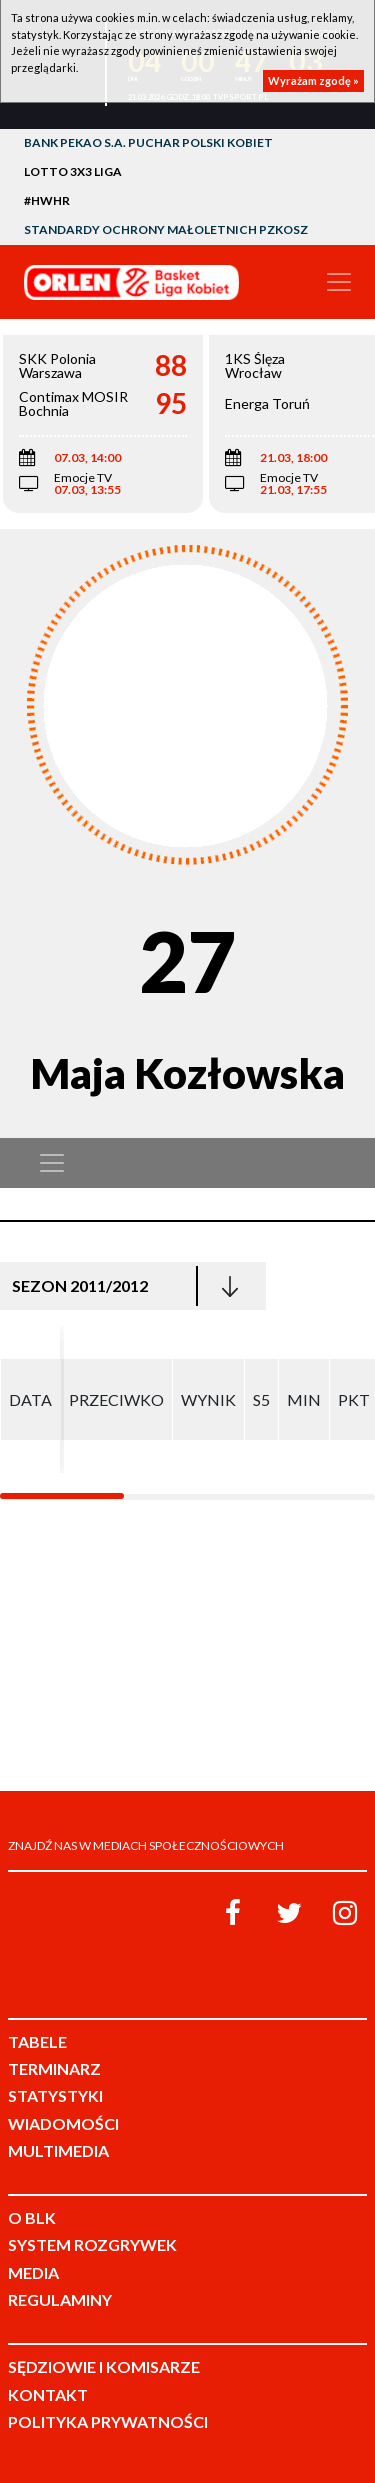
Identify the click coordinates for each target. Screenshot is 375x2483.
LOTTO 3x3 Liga (73, 171)
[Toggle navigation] (339, 282)
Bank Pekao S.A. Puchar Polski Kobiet (148, 142)
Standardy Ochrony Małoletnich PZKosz (166, 229)
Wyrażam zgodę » (313, 80)
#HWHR (47, 200)
